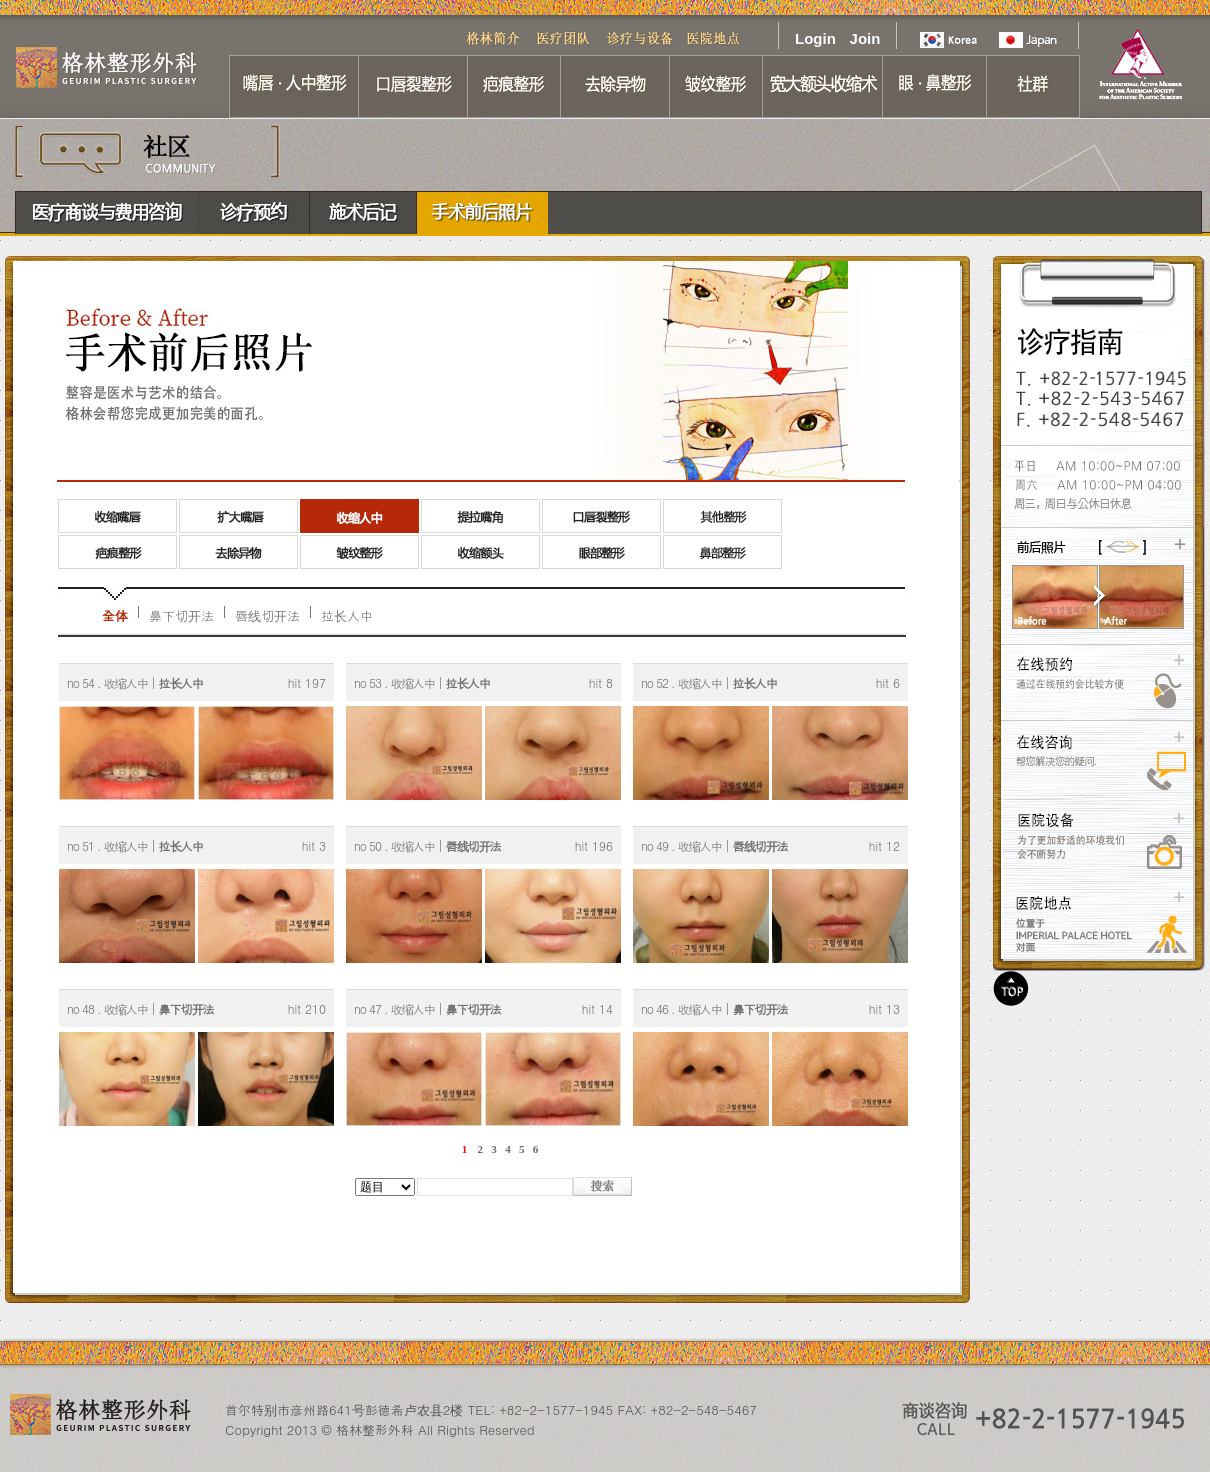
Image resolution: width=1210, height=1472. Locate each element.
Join (865, 38)
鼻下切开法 (181, 615)
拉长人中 (347, 615)
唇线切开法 (267, 615)
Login (815, 38)
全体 (115, 615)
